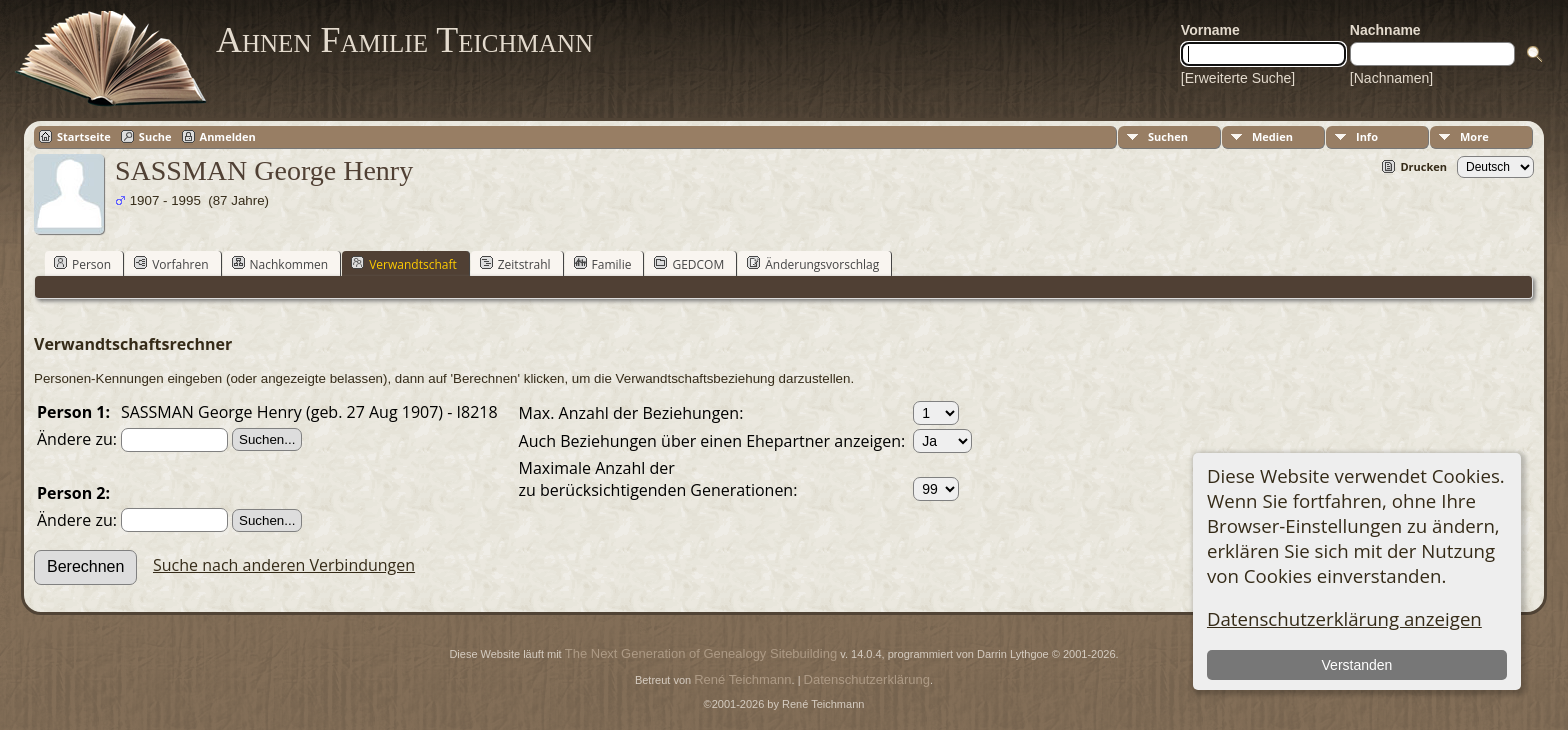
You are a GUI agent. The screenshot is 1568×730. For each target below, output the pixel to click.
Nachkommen (280, 264)
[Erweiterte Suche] (1238, 78)
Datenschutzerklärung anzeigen (1344, 618)
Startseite (84, 136)
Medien (1272, 136)
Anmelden (228, 136)
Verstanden (1357, 665)
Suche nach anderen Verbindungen (284, 565)
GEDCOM (689, 264)
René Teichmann (742, 679)
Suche (155, 136)
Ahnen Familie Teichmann (404, 40)
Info (1367, 136)
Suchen (1168, 136)
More (1474, 136)
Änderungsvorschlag (813, 264)
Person (82, 264)
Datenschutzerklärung (867, 679)
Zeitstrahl (515, 264)
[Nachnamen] (1391, 78)
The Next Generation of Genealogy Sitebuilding (701, 653)
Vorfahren (171, 264)
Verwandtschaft (404, 264)
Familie (603, 264)
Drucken (1423, 166)
